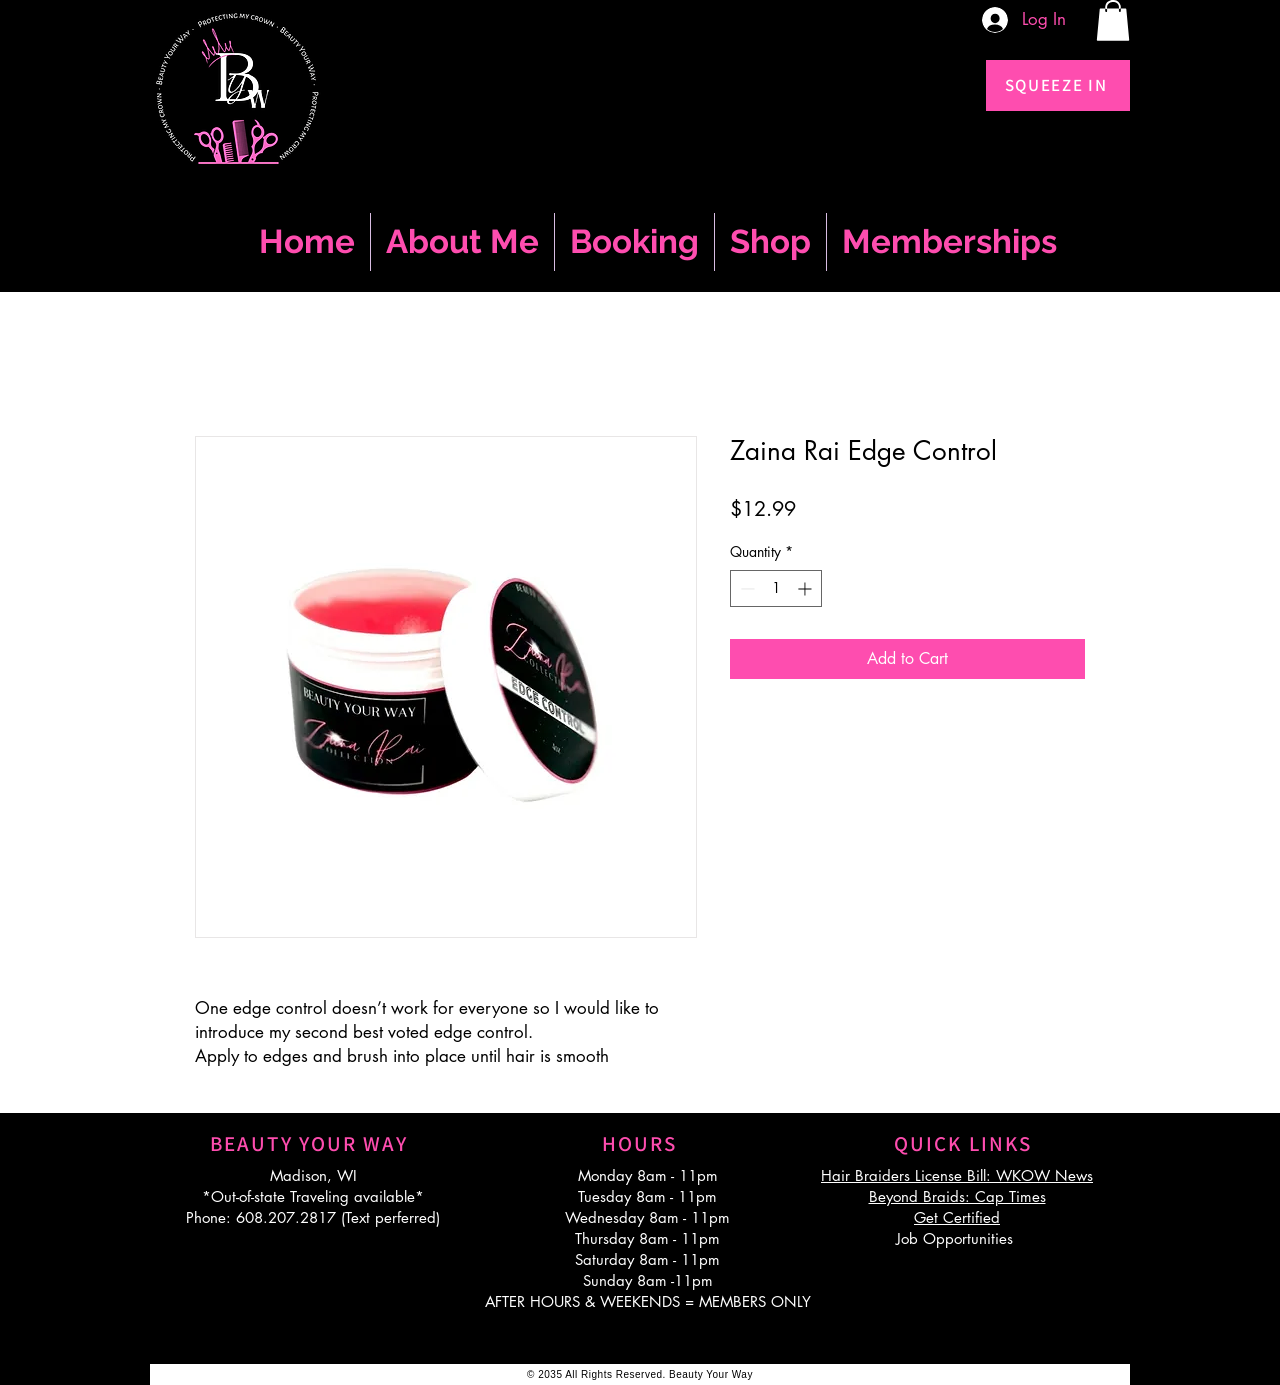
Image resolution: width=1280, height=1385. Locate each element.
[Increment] (806, 588)
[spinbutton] (776, 588)
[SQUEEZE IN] (1058, 85)
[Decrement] (745, 588)
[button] (1113, 20)
